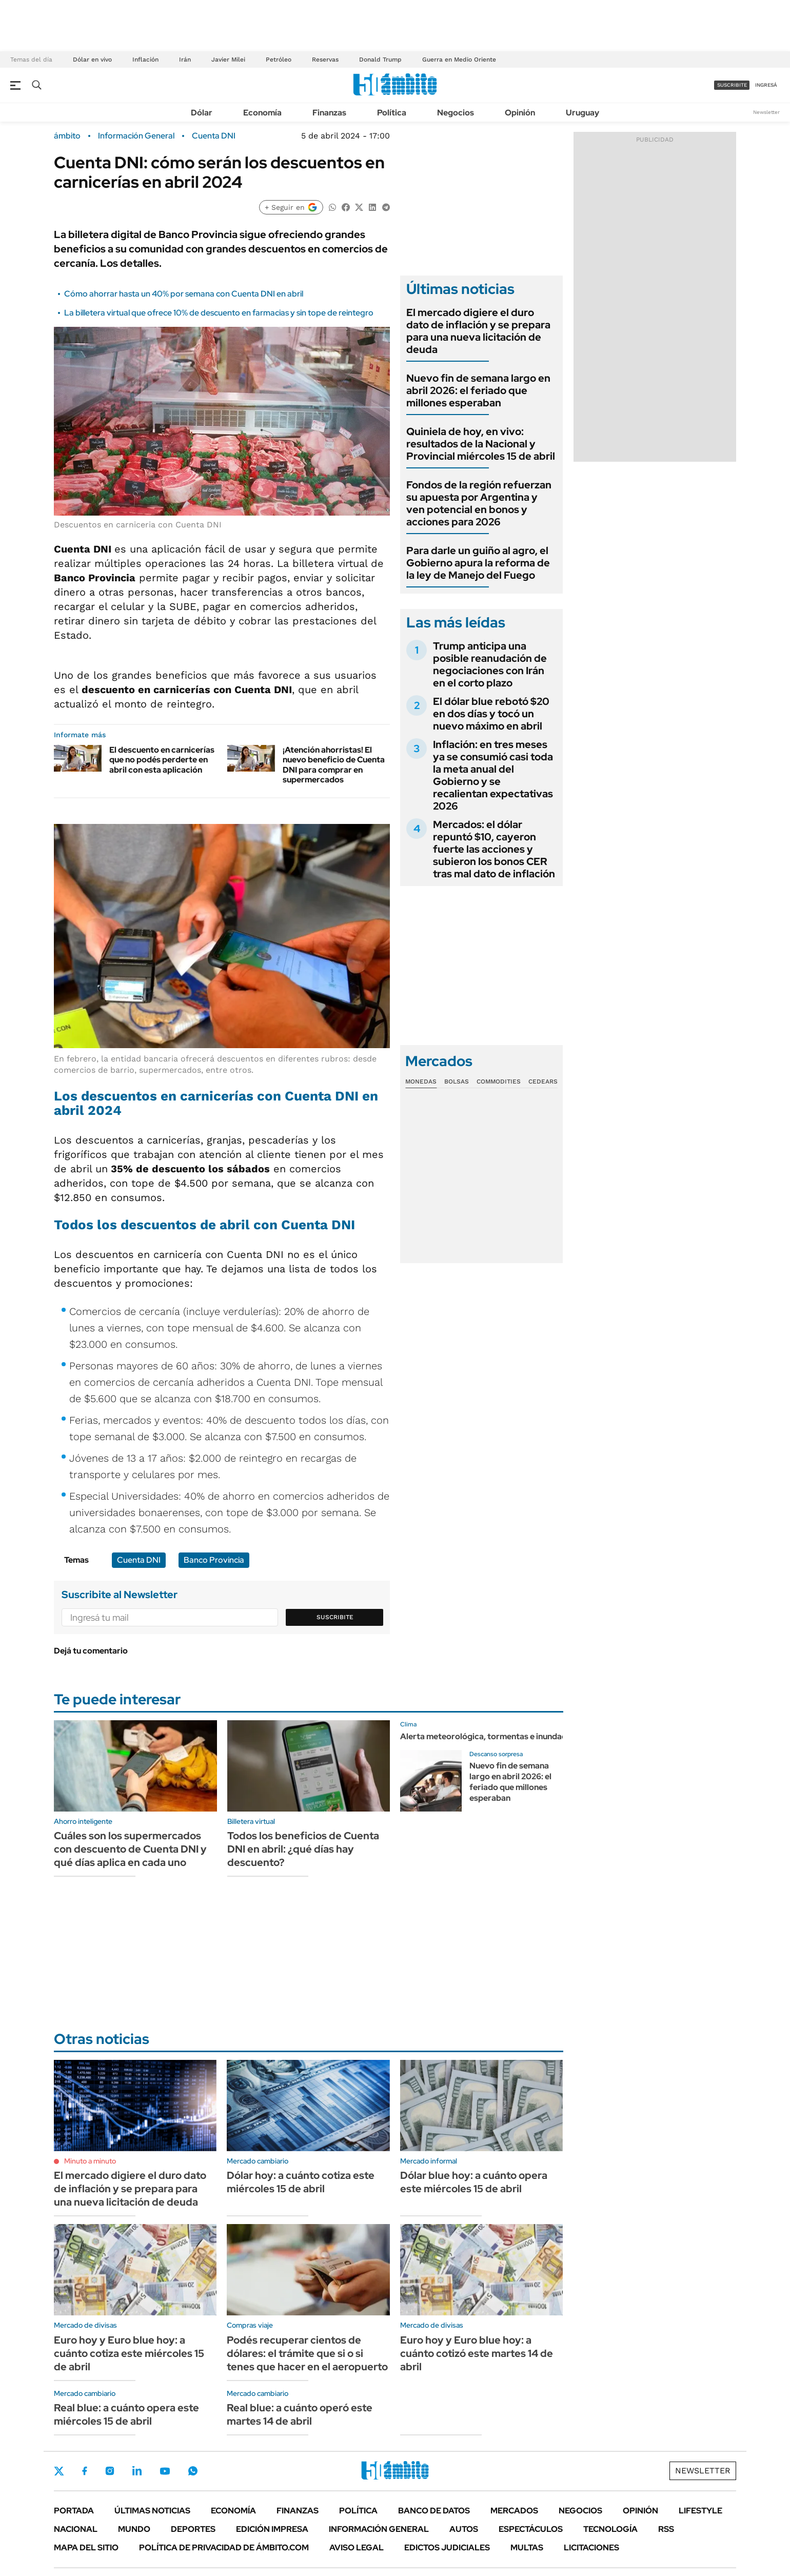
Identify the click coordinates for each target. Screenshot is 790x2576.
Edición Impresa (272, 2529)
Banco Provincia (214, 1560)
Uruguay (582, 112)
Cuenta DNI (213, 136)
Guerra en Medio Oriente (459, 59)
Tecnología (610, 2529)
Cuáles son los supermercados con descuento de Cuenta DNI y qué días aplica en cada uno (130, 1849)
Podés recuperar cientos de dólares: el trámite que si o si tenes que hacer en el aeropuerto (307, 2353)
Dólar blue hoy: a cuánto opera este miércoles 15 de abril (473, 2182)
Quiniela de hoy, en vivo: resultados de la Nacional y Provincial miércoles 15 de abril (480, 444)
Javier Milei (228, 59)
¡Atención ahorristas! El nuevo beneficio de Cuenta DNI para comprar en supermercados (334, 764)
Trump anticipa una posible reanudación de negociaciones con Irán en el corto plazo (490, 664)
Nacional (75, 2529)
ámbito (67, 136)
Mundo (134, 2529)
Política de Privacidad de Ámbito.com (224, 2547)
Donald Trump (380, 59)
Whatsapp (193, 2470)
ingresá (766, 85)
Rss (666, 2529)
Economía (262, 112)
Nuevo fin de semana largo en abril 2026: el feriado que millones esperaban (478, 390)
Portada (74, 2510)
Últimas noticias (152, 2510)
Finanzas (329, 112)
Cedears (543, 1081)
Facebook (84, 2470)
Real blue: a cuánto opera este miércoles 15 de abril (126, 2414)
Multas (526, 2547)
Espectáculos (531, 2529)
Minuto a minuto (90, 2161)
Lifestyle (700, 2510)
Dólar (201, 112)
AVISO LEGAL (356, 2547)
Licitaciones (591, 2547)
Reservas (325, 59)
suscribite (732, 85)
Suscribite (335, 1617)
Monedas (421, 1081)
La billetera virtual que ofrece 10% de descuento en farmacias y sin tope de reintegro (218, 312)
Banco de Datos (434, 2510)
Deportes (193, 2529)
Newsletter (766, 112)
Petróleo (278, 59)
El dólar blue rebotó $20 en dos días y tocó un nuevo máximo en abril (491, 714)
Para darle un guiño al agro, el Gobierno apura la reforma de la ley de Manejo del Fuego (478, 563)
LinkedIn (137, 2470)
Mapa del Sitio (86, 2547)
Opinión (520, 112)
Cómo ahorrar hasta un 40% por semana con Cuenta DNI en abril (183, 293)
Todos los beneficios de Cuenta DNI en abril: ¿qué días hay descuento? (303, 1849)
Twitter (59, 2471)
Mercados (514, 2510)
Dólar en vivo (92, 59)
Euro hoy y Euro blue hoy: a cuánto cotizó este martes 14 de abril (476, 2353)
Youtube (165, 2471)
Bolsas (456, 1081)
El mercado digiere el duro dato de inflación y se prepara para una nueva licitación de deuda (478, 331)
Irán (185, 59)
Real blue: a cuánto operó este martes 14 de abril (299, 2414)
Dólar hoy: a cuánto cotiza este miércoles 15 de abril (300, 2182)
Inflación (145, 59)
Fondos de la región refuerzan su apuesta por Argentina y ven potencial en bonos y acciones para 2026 (478, 503)
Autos (463, 2529)
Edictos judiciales (447, 2547)
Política (391, 112)
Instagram (109, 2470)
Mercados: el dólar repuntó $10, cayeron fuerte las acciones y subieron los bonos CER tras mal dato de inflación (494, 849)
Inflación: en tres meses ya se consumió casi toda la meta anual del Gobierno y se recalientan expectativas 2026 (493, 775)
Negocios (455, 112)
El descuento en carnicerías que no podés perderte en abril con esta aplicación (161, 759)
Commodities (499, 1081)
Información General (136, 136)
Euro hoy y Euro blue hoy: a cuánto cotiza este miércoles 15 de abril (129, 2353)
